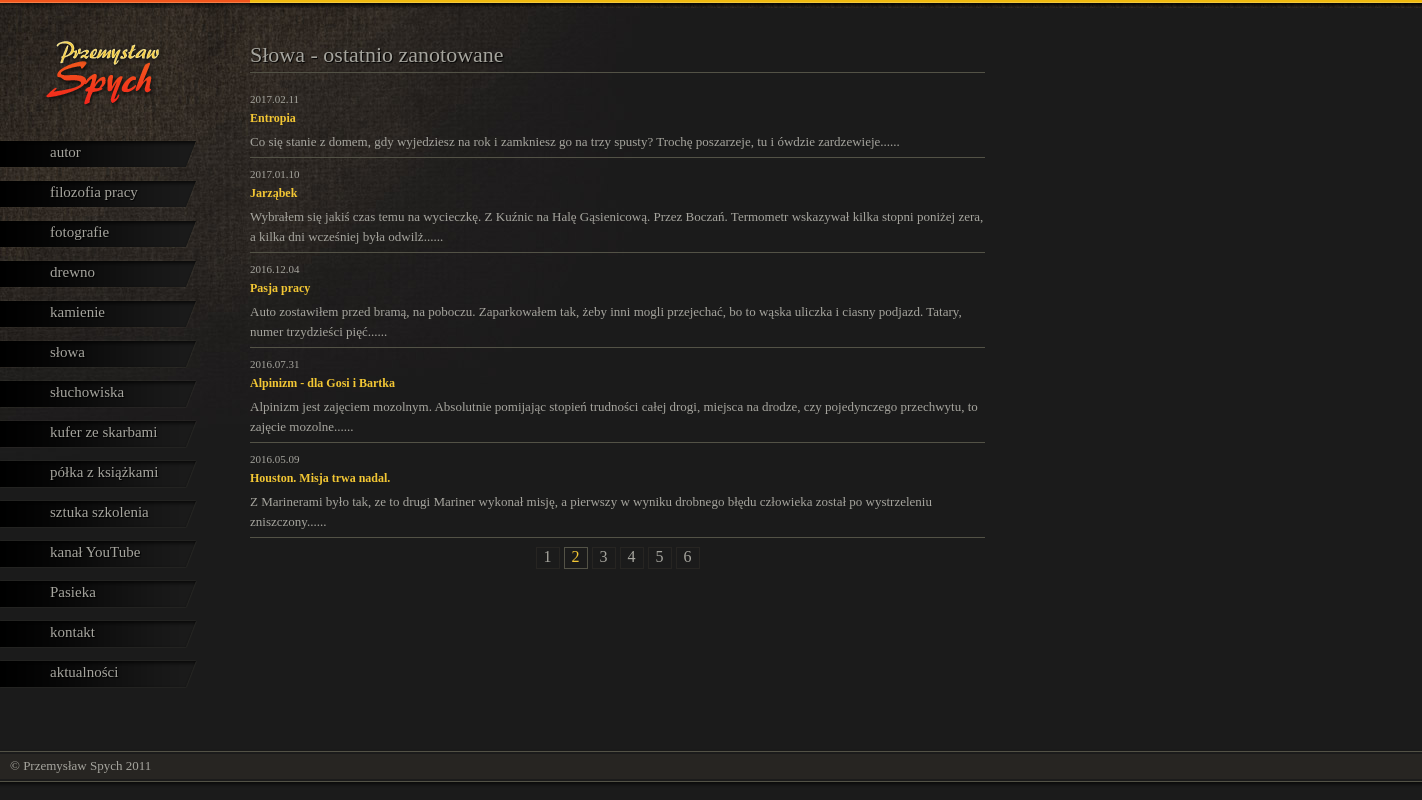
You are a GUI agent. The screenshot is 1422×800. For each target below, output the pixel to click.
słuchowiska (87, 392)
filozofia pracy (94, 192)
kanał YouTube (95, 552)
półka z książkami (104, 472)
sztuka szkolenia (99, 512)
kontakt (72, 632)
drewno (72, 272)
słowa (67, 352)
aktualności (84, 672)
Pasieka (73, 592)
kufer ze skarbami (103, 432)
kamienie (77, 312)
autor (65, 152)
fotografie (79, 232)
